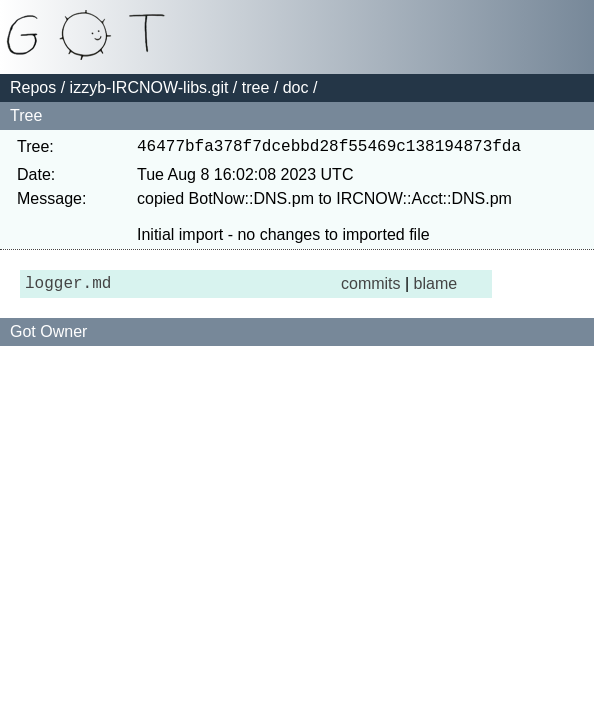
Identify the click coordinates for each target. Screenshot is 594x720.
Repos (33, 87)
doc (296, 87)
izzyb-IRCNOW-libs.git (149, 87)
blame (436, 289)
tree (256, 87)
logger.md (68, 290)
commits (371, 289)
